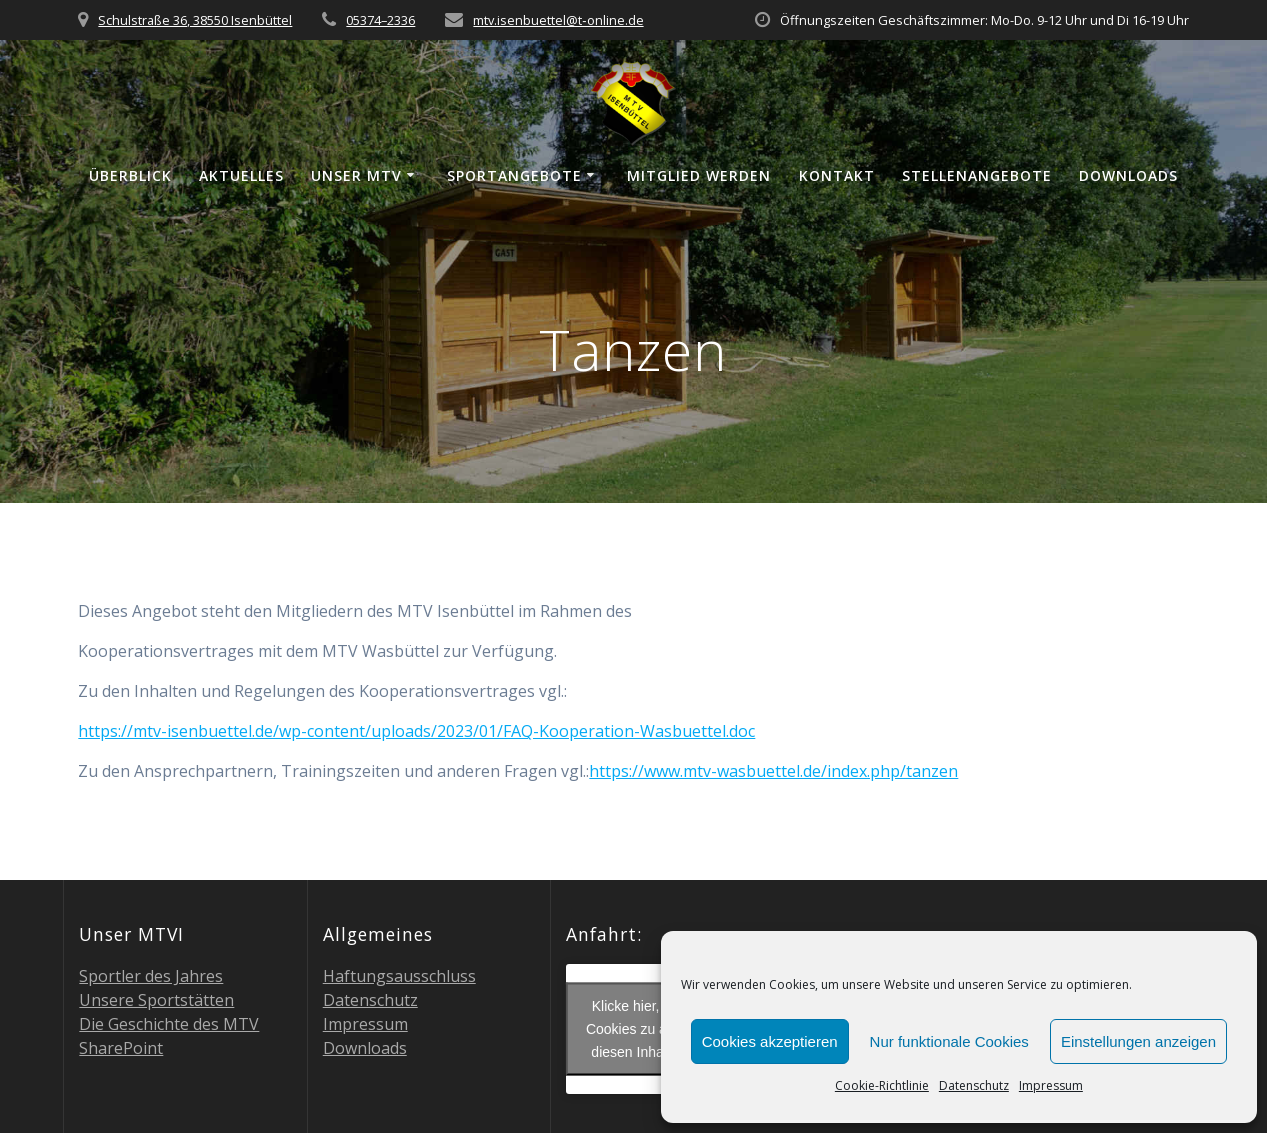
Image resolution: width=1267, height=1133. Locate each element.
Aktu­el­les (241, 175)
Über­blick (130, 175)
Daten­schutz (974, 1085)
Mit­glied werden (699, 175)
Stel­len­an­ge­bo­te (977, 175)
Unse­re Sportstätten (156, 1000)
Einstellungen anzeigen (1138, 1041)
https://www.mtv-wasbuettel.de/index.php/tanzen (773, 771)
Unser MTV (356, 175)
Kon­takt (837, 175)
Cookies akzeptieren (770, 1041)
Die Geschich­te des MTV (169, 1024)
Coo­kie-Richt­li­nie (882, 1085)
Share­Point (121, 1048)
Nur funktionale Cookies (949, 1041)
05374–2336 (380, 20)
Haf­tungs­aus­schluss (399, 976)
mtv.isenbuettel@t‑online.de (558, 20)
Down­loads (1128, 175)
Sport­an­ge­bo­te (514, 175)
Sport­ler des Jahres (151, 976)
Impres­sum (1051, 1085)
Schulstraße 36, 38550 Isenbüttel (195, 20)
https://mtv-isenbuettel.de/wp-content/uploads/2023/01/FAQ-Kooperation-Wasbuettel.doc (416, 731)
